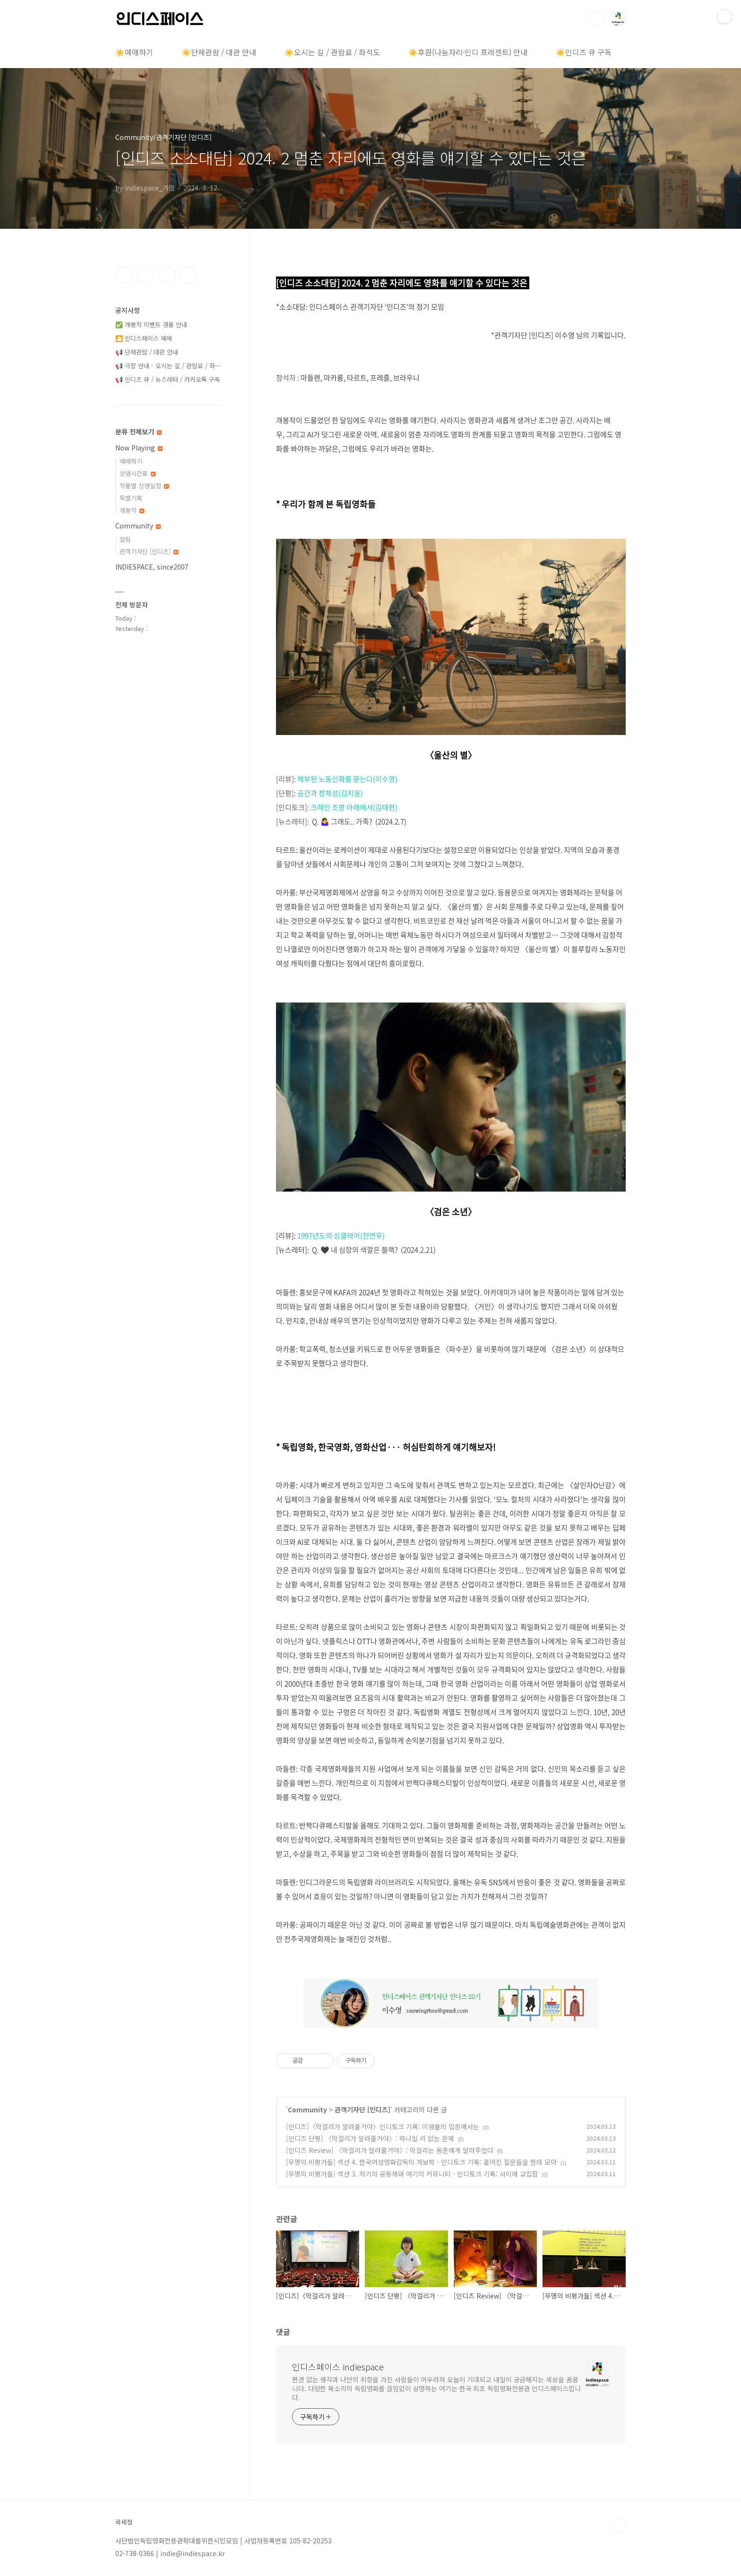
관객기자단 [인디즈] (362, 2109)
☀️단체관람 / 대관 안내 (218, 52)
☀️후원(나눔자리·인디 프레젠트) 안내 (467, 52)
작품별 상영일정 (144, 485)
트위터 (167, 275)
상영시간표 (137, 473)
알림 (125, 539)
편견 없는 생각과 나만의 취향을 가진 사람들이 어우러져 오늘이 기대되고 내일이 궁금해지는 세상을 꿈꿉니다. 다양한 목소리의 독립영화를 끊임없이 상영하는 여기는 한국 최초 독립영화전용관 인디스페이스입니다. (436, 2388)
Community (307, 2109)
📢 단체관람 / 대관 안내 (146, 351)
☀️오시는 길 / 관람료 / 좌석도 (332, 52)
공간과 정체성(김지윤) (330, 793)
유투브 (189, 275)
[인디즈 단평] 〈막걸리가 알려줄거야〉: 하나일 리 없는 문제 (370, 2138)
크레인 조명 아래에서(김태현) (353, 807)
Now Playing (139, 447)
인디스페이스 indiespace (338, 2366)
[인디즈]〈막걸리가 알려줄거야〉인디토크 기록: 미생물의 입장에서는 (382, 2126)
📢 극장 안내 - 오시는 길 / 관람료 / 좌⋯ (168, 365)
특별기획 (131, 497)
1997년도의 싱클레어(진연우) (341, 1235)
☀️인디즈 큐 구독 (584, 52)
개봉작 (132, 510)
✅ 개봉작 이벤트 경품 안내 (151, 324)
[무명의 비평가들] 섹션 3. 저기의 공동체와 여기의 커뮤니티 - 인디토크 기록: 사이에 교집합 (412, 2173)
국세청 (123, 2522)
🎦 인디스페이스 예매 (143, 338)
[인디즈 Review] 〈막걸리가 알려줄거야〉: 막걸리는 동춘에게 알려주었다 (389, 2150)
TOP (618, 2525)
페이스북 (123, 275)
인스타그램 (145, 275)
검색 (596, 19)
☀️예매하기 (134, 52)
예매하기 (131, 461)
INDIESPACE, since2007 (152, 566)
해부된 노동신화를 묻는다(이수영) (347, 779)
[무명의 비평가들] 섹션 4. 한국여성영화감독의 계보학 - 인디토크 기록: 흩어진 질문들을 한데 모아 (421, 2162)
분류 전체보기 (138, 431)
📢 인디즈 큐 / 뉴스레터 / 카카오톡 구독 (167, 379)
